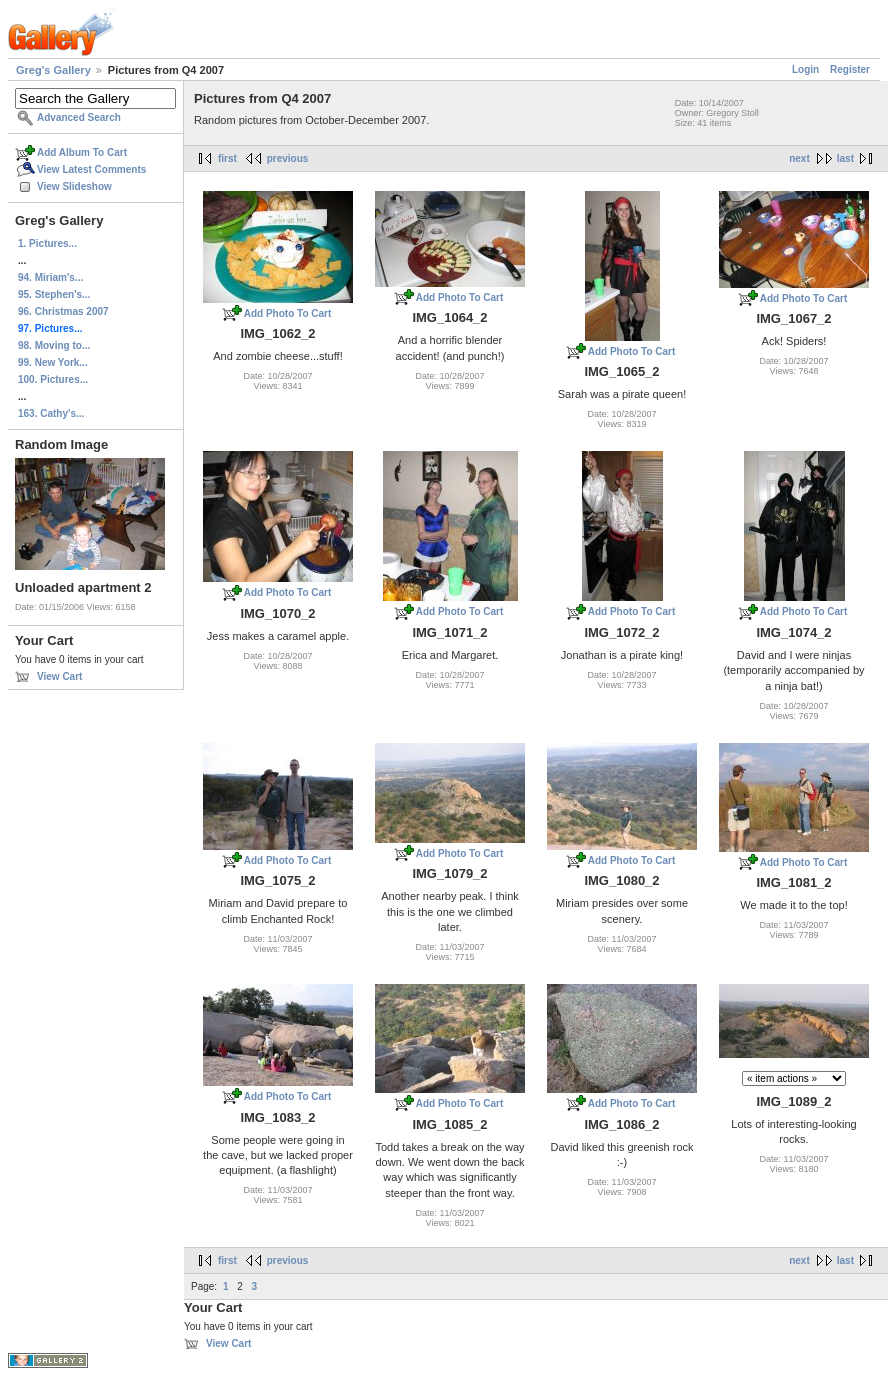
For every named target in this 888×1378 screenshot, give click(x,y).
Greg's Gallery (53, 70)
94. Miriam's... (50, 277)
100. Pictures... (53, 379)
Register (850, 69)
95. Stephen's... (54, 294)
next (799, 158)
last (845, 158)
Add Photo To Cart (288, 313)
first (227, 158)
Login (805, 69)
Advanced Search (79, 117)
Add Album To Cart (82, 152)
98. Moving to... (54, 345)
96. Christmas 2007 (63, 311)
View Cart (59, 676)
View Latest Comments (91, 169)
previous (288, 158)
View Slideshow (74, 186)
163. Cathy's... (51, 413)
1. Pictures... (47, 243)
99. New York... (53, 362)
